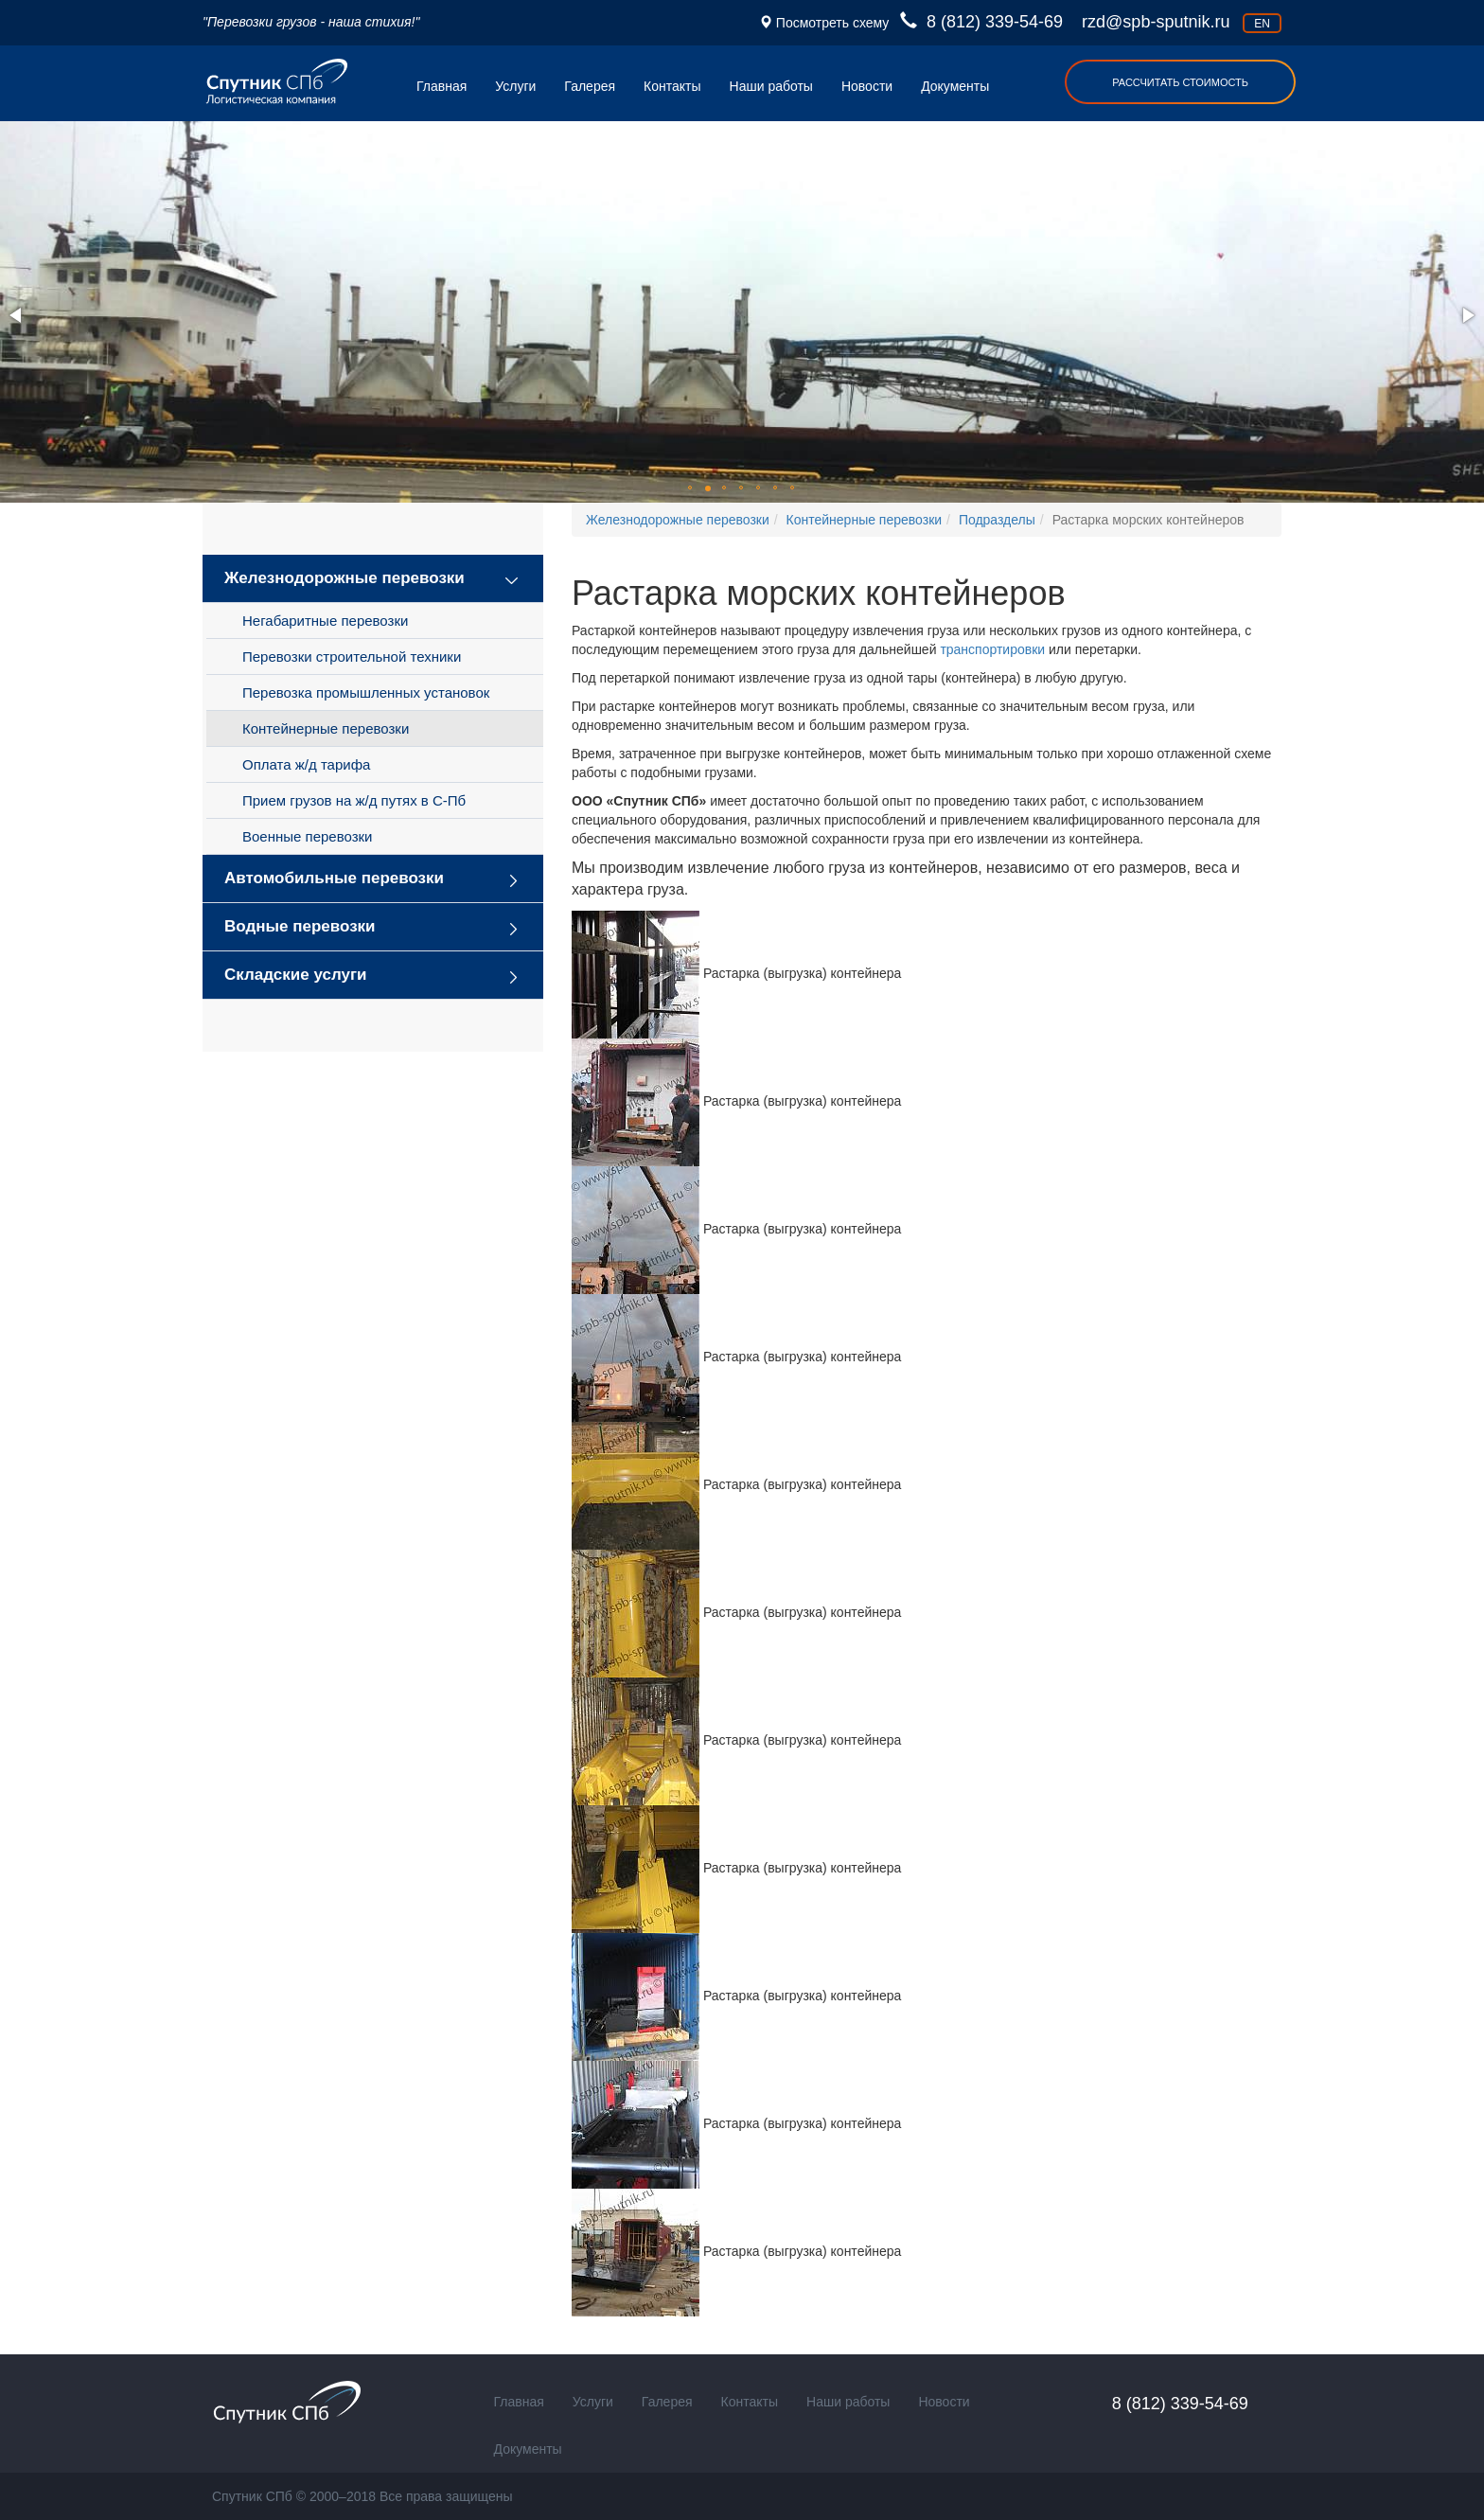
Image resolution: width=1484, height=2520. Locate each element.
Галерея (589, 86)
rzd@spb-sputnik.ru (1155, 21)
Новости (866, 86)
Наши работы (771, 86)
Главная (441, 86)
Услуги (515, 86)
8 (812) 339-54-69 (984, 21)
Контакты (672, 86)
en (1262, 23)
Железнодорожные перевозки (677, 519)
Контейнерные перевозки (864, 519)
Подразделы (997, 519)
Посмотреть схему (829, 22)
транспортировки (992, 649)
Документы (955, 86)
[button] (17, 315)
